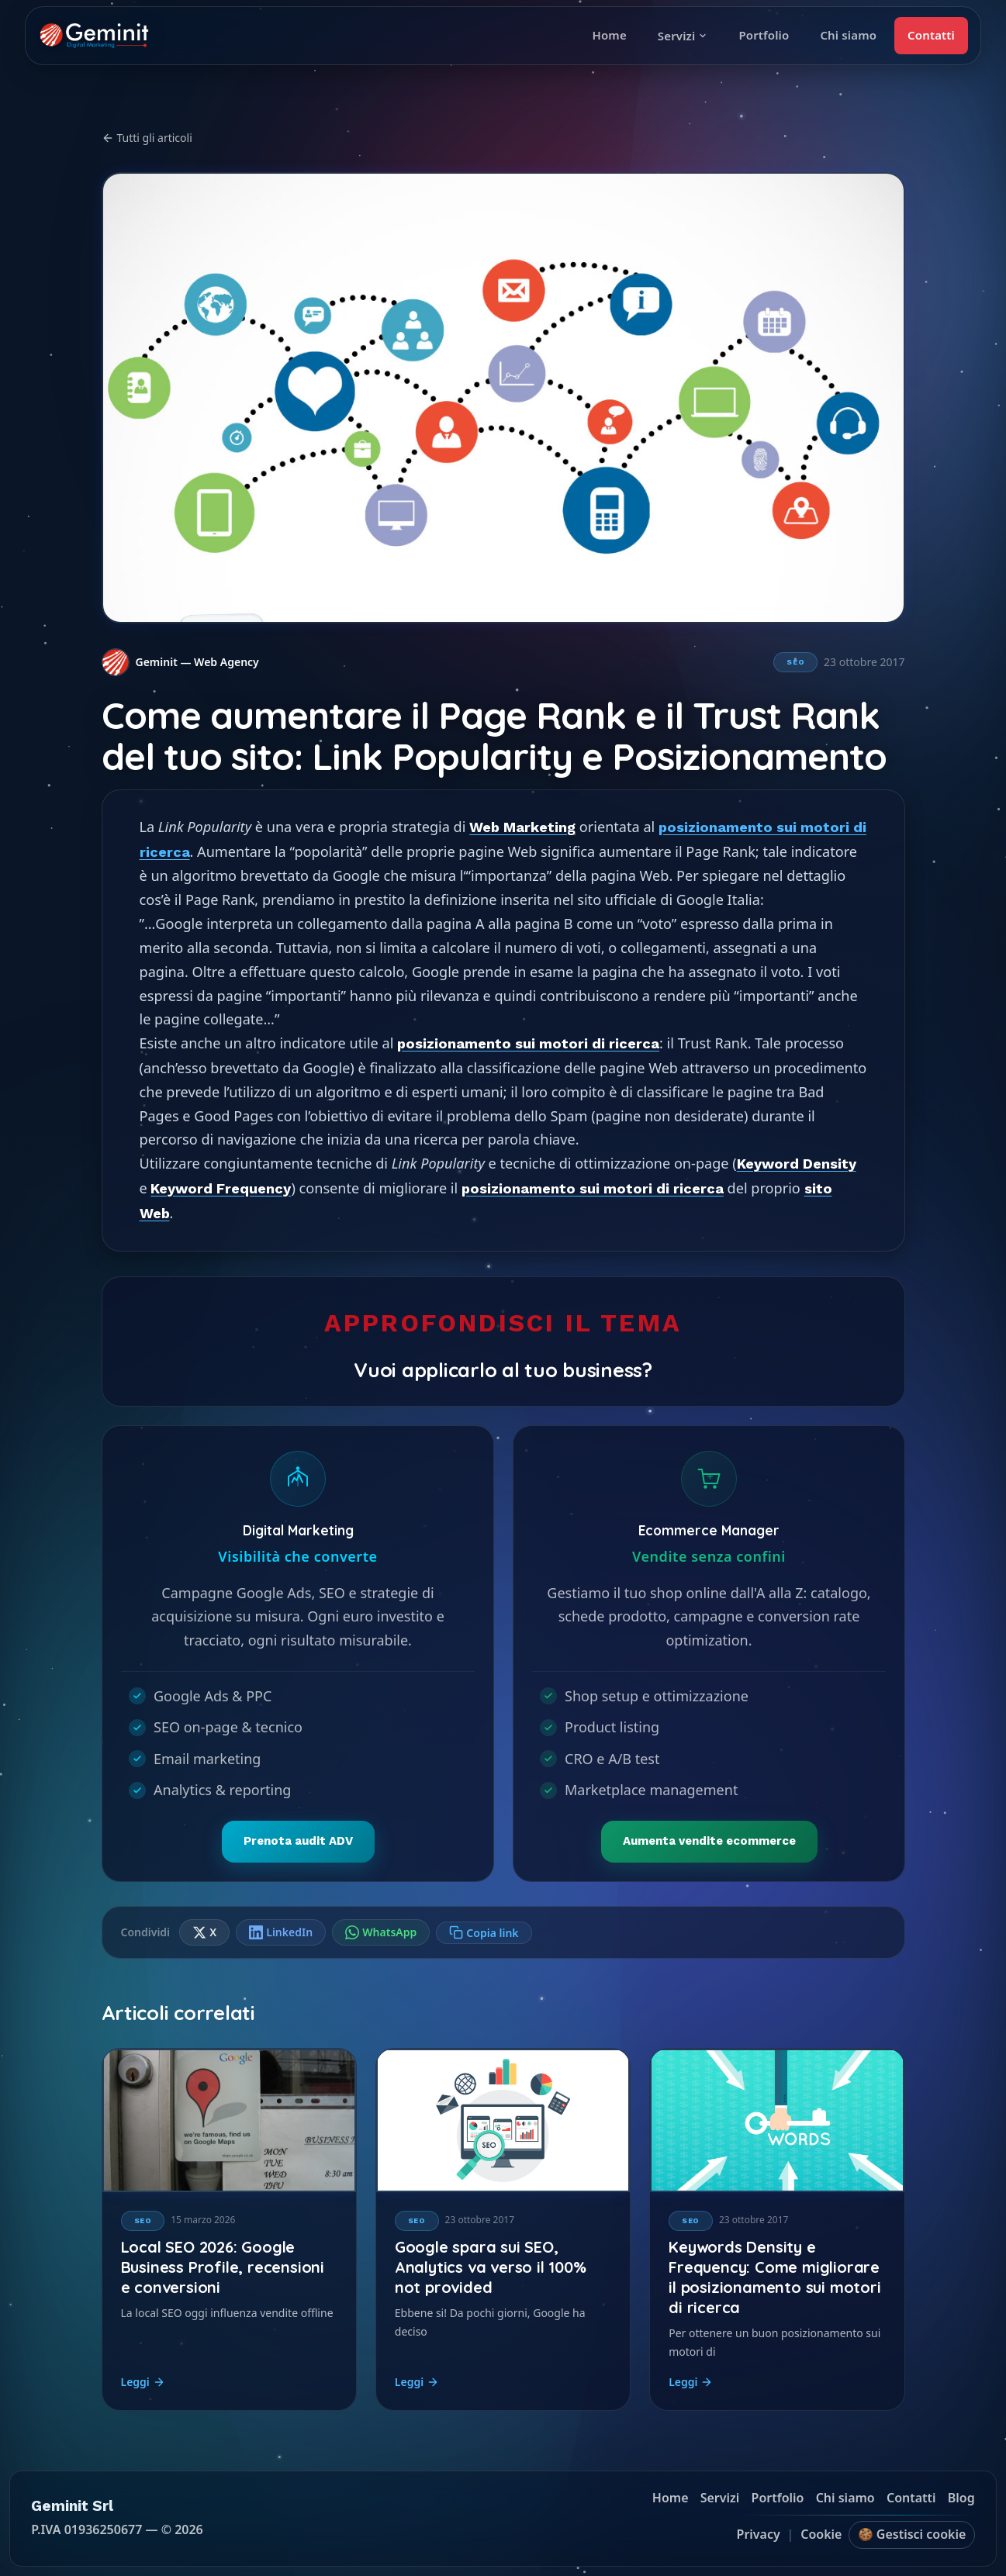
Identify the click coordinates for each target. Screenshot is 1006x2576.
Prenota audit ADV (297, 1841)
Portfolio (763, 35)
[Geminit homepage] (94, 36)
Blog (961, 2498)
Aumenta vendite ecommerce (708, 1841)
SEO (795, 662)
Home (609, 35)
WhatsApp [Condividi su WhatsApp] (381, 1932)
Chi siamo (848, 35)
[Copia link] (483, 1933)
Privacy (758, 2534)
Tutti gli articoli (147, 137)
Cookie (821, 2534)
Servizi (683, 35)
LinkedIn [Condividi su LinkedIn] (281, 1932)
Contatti (931, 35)
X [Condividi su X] (204, 1932)
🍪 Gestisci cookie (912, 2534)
